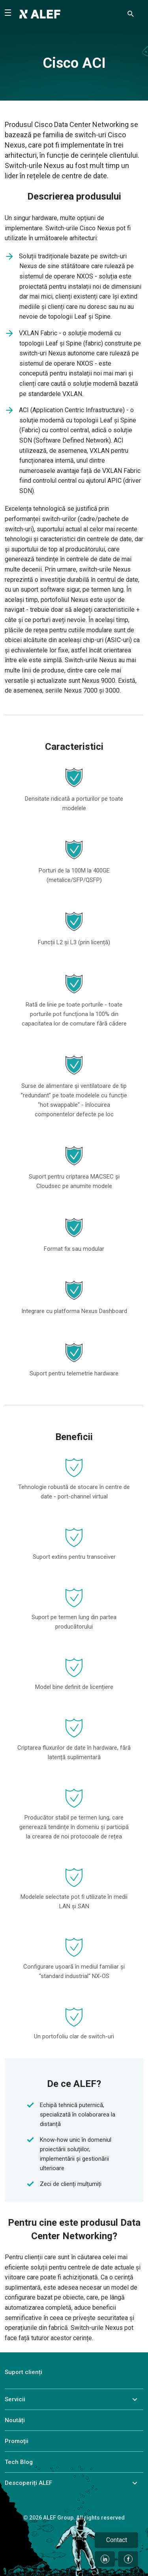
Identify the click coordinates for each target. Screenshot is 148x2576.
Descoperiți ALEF (28, 2482)
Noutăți (15, 2420)
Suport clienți (23, 2372)
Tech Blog (19, 2462)
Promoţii (16, 2441)
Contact (116, 2540)
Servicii (15, 2399)
